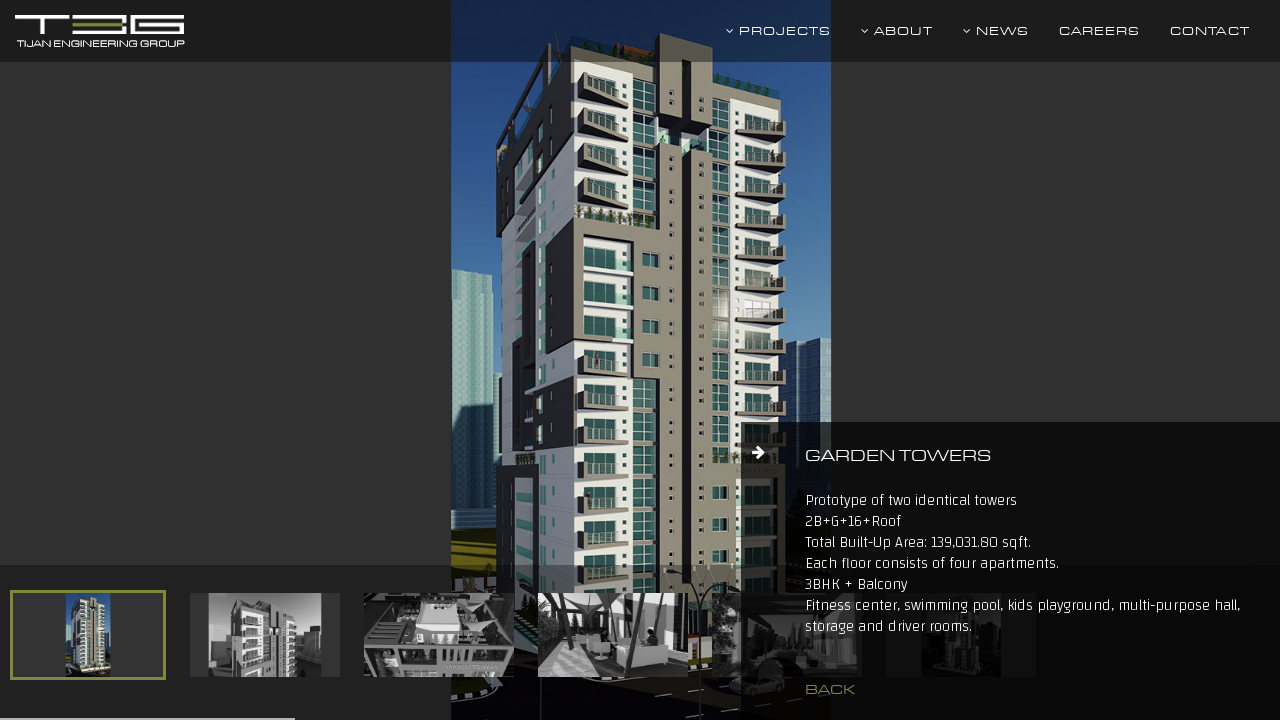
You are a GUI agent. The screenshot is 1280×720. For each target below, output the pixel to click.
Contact (1210, 30)
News (996, 30)
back (830, 689)
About (897, 30)
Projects (778, 30)
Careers (1099, 30)
